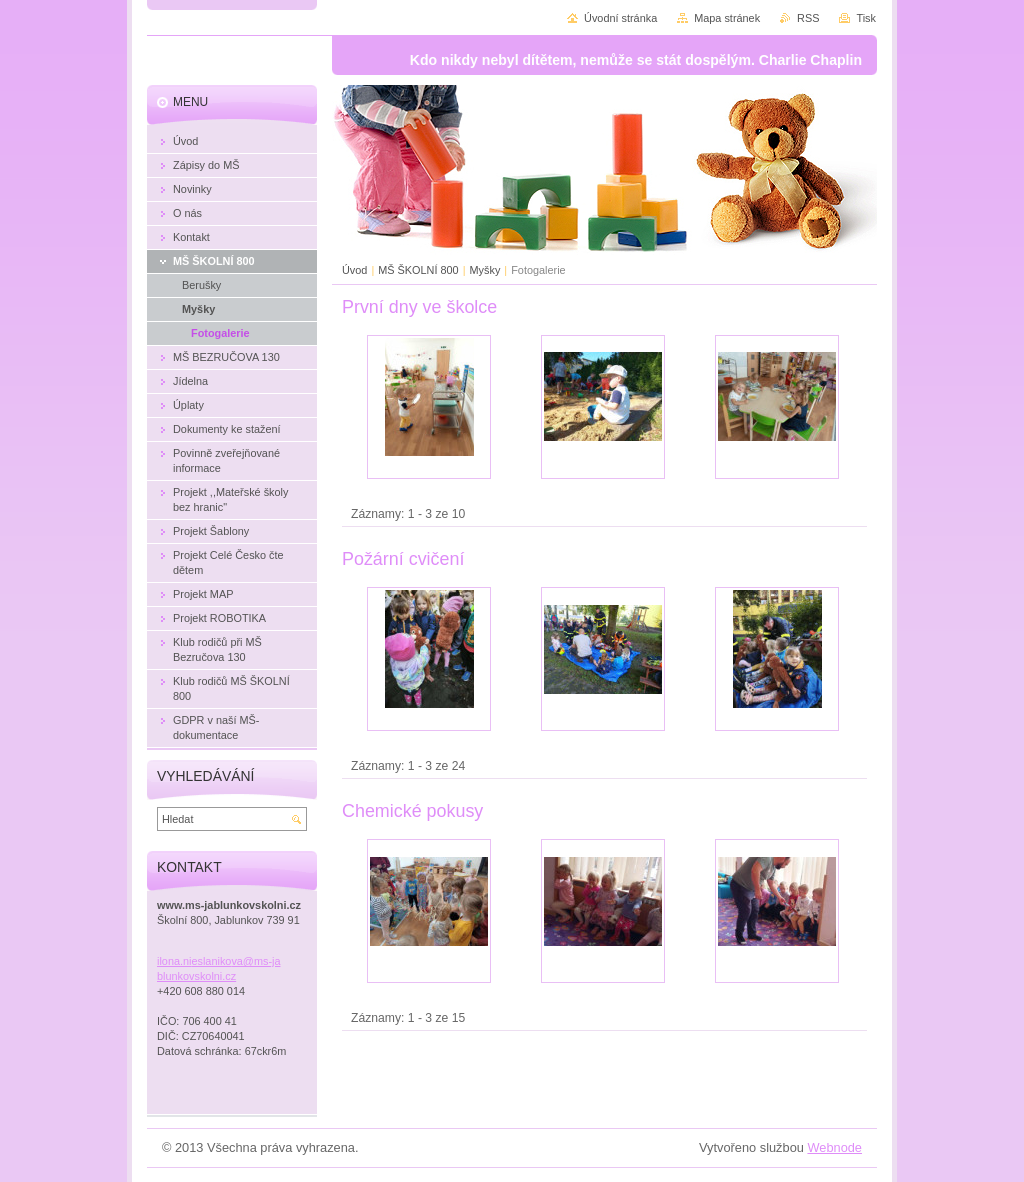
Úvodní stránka (620, 18)
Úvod (354, 270)
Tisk (866, 18)
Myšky (485, 270)
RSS (808, 18)
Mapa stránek (727, 18)
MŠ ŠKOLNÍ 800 (418, 270)
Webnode (834, 1147)
